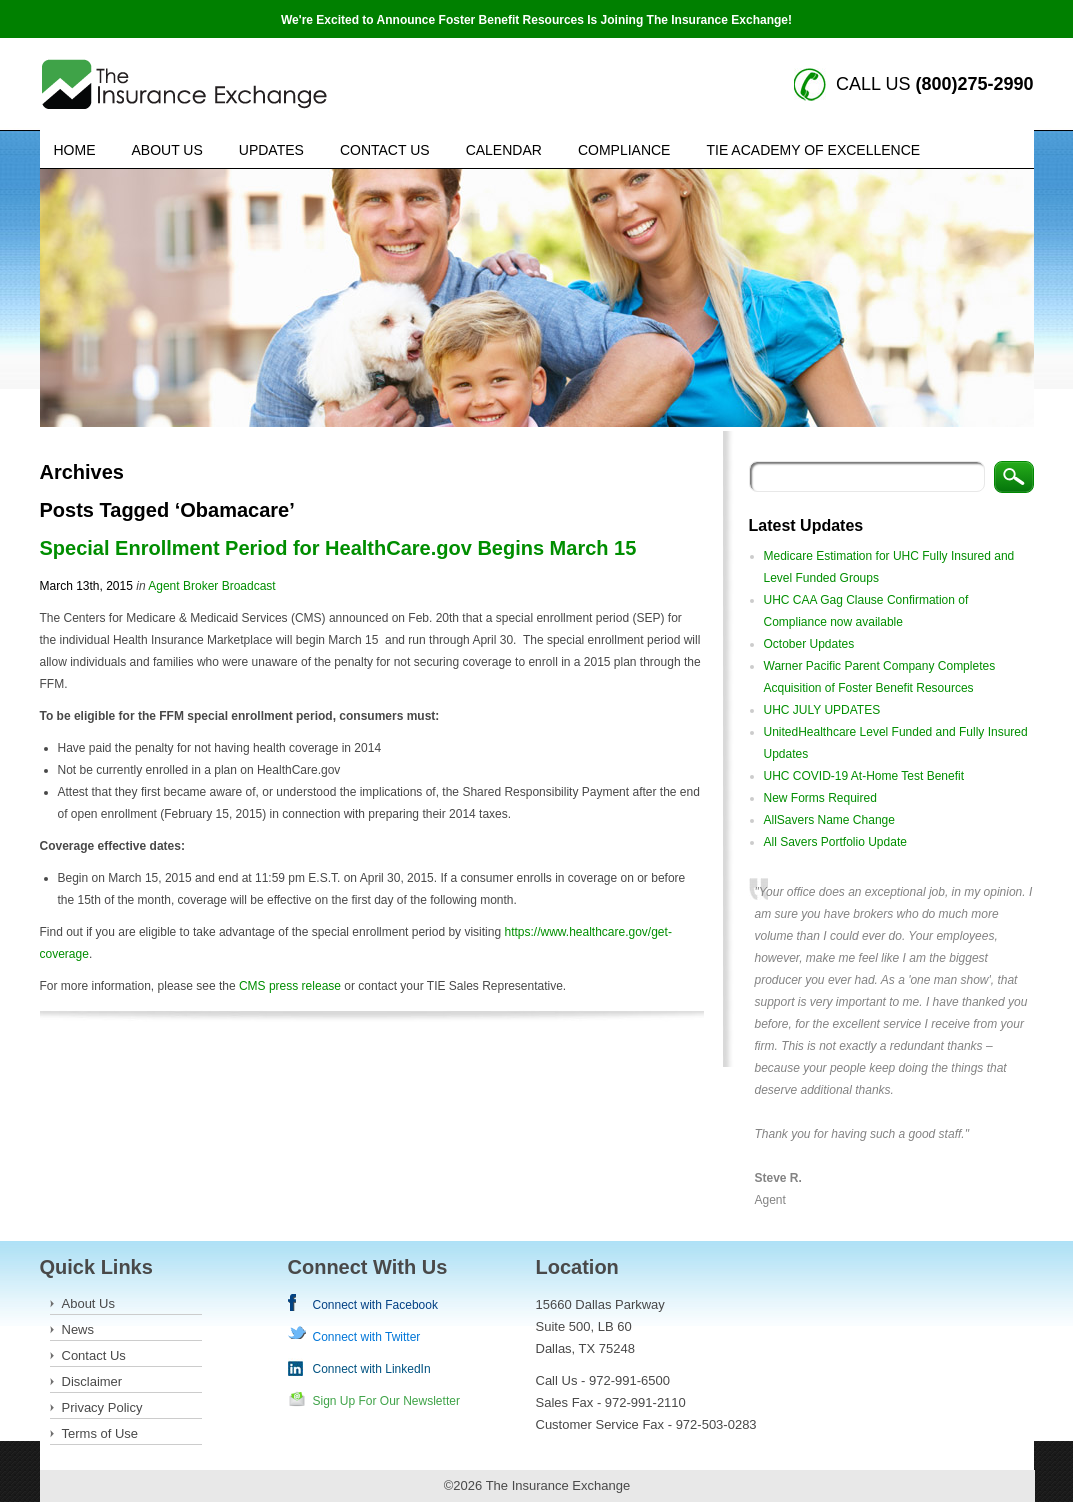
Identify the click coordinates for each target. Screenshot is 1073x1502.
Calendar (504, 150)
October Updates (809, 644)
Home (75, 150)
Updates (271, 150)
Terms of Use (100, 1433)
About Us (167, 150)
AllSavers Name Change (829, 820)
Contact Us (385, 150)
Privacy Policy (102, 1407)
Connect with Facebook (375, 1305)
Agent (163, 586)
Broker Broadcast (229, 586)
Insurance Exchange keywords (184, 84)
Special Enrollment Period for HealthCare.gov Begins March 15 (338, 548)
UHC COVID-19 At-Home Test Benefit (864, 776)
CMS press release (290, 986)
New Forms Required (820, 798)
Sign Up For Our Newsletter (386, 1401)
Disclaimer (92, 1381)
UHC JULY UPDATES (822, 710)
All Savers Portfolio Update (835, 842)
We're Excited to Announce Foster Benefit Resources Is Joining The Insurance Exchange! (536, 20)
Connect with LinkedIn (372, 1369)
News (78, 1329)
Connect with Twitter (367, 1337)
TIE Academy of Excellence (813, 150)
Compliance (624, 150)
